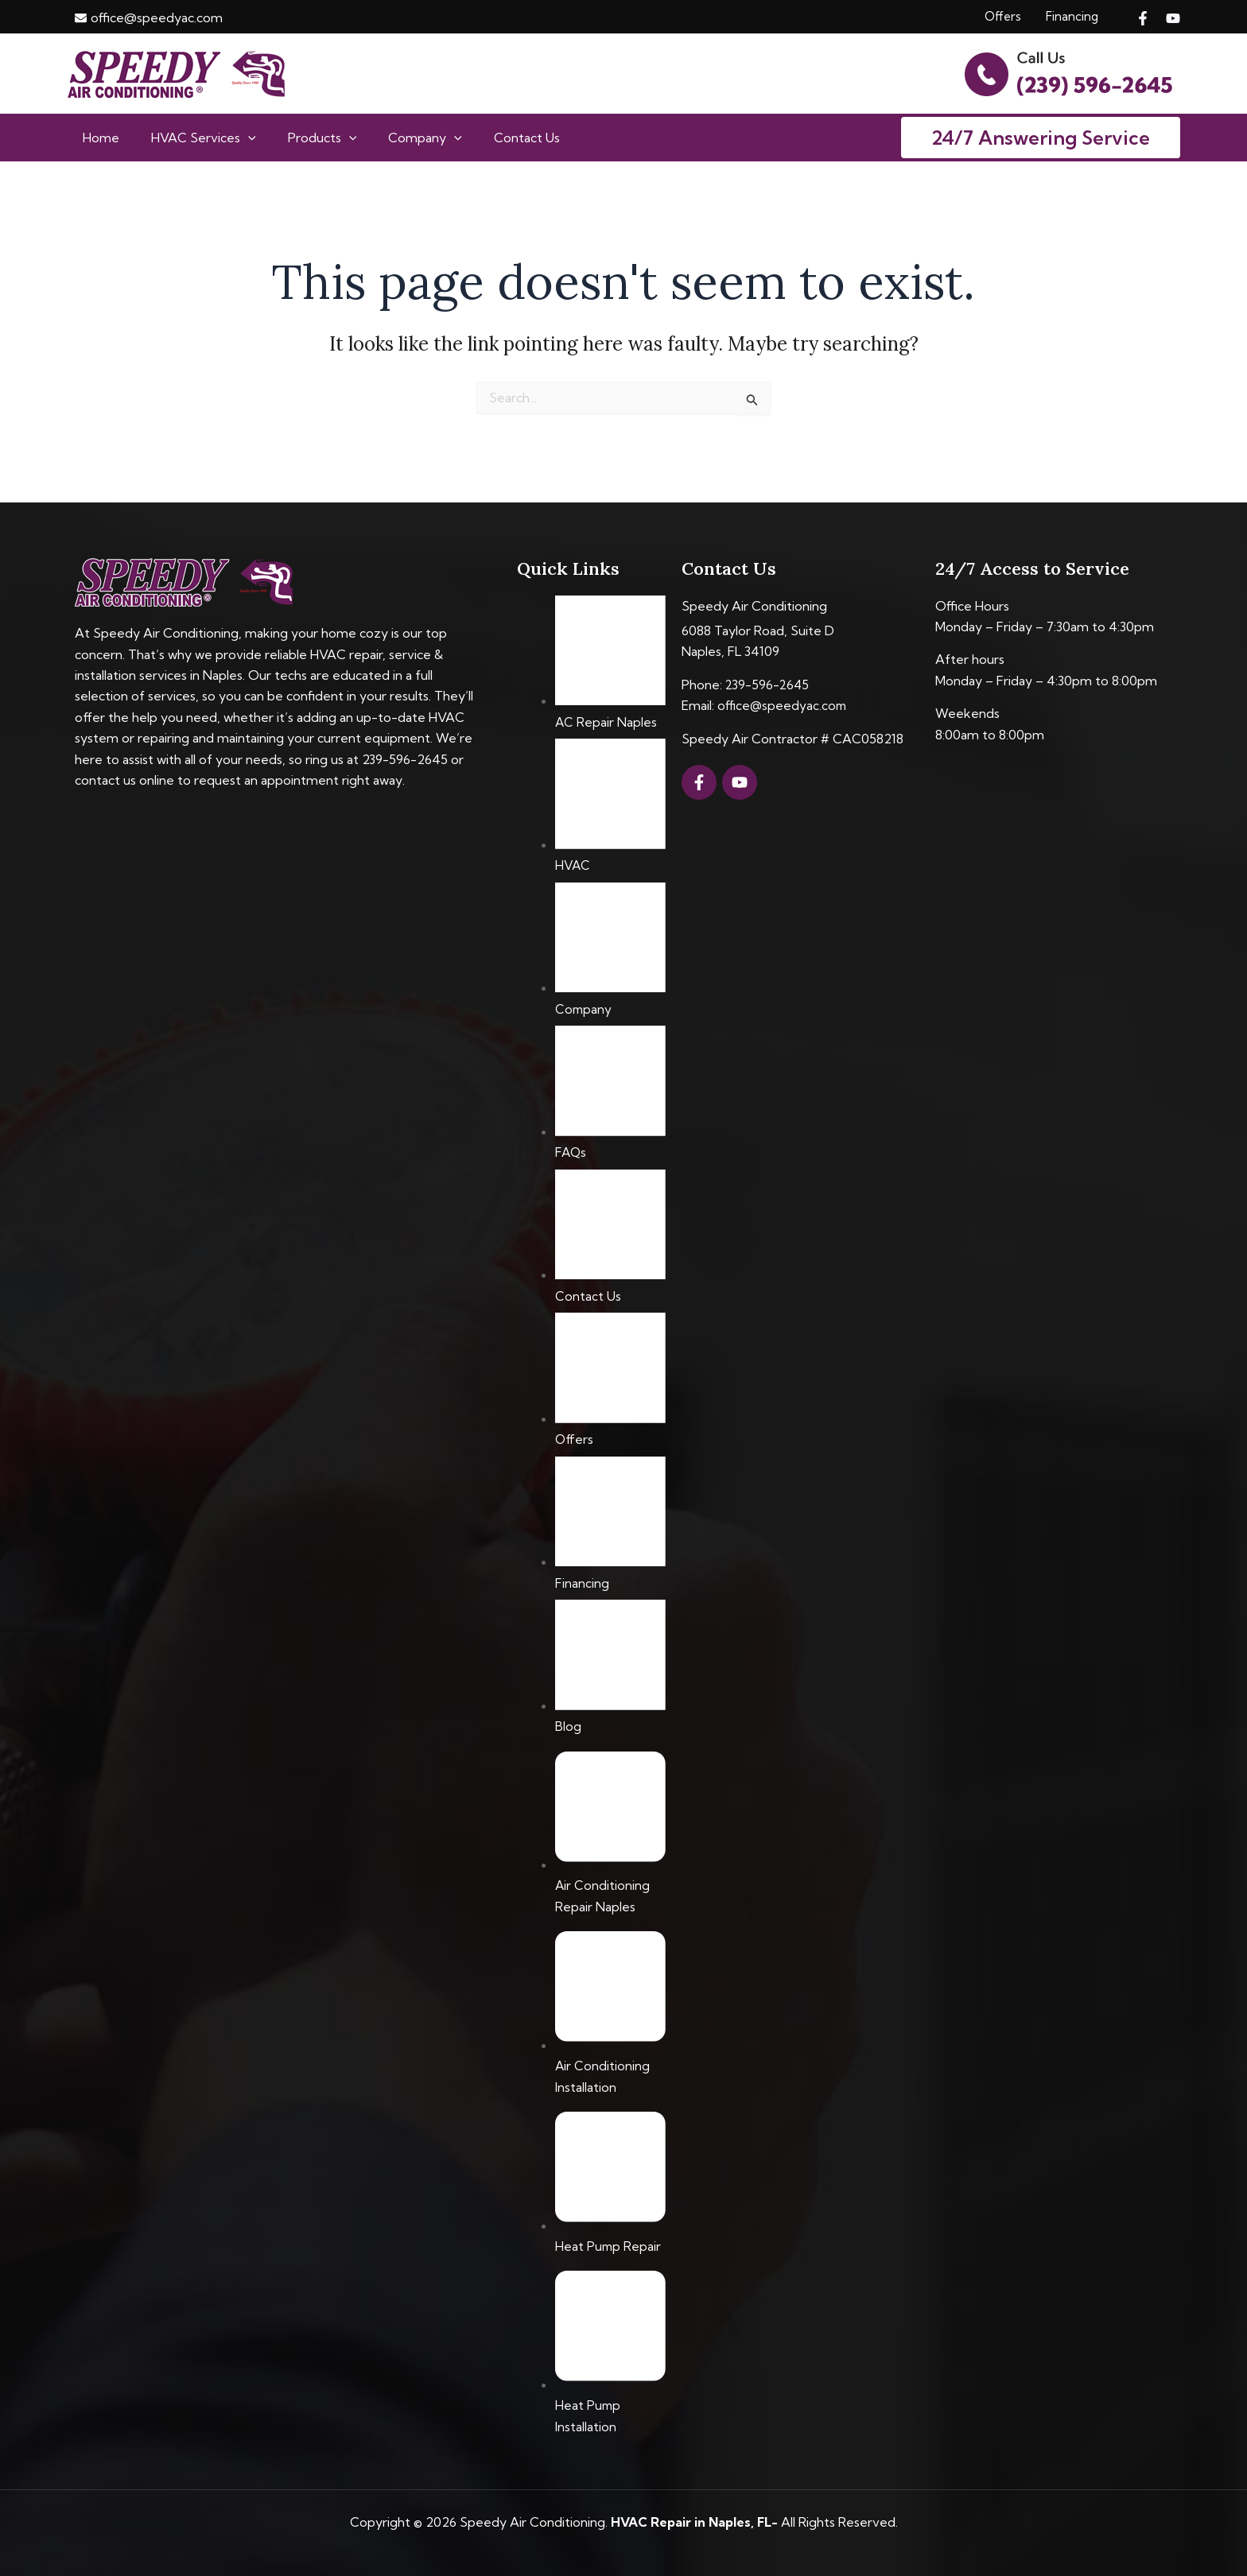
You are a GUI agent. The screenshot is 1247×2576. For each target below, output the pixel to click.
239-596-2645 (768, 684)
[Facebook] (1143, 18)
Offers (1003, 16)
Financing (1072, 16)
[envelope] (149, 17)
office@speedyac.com (783, 705)
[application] (239, 138)
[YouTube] (1173, 18)
